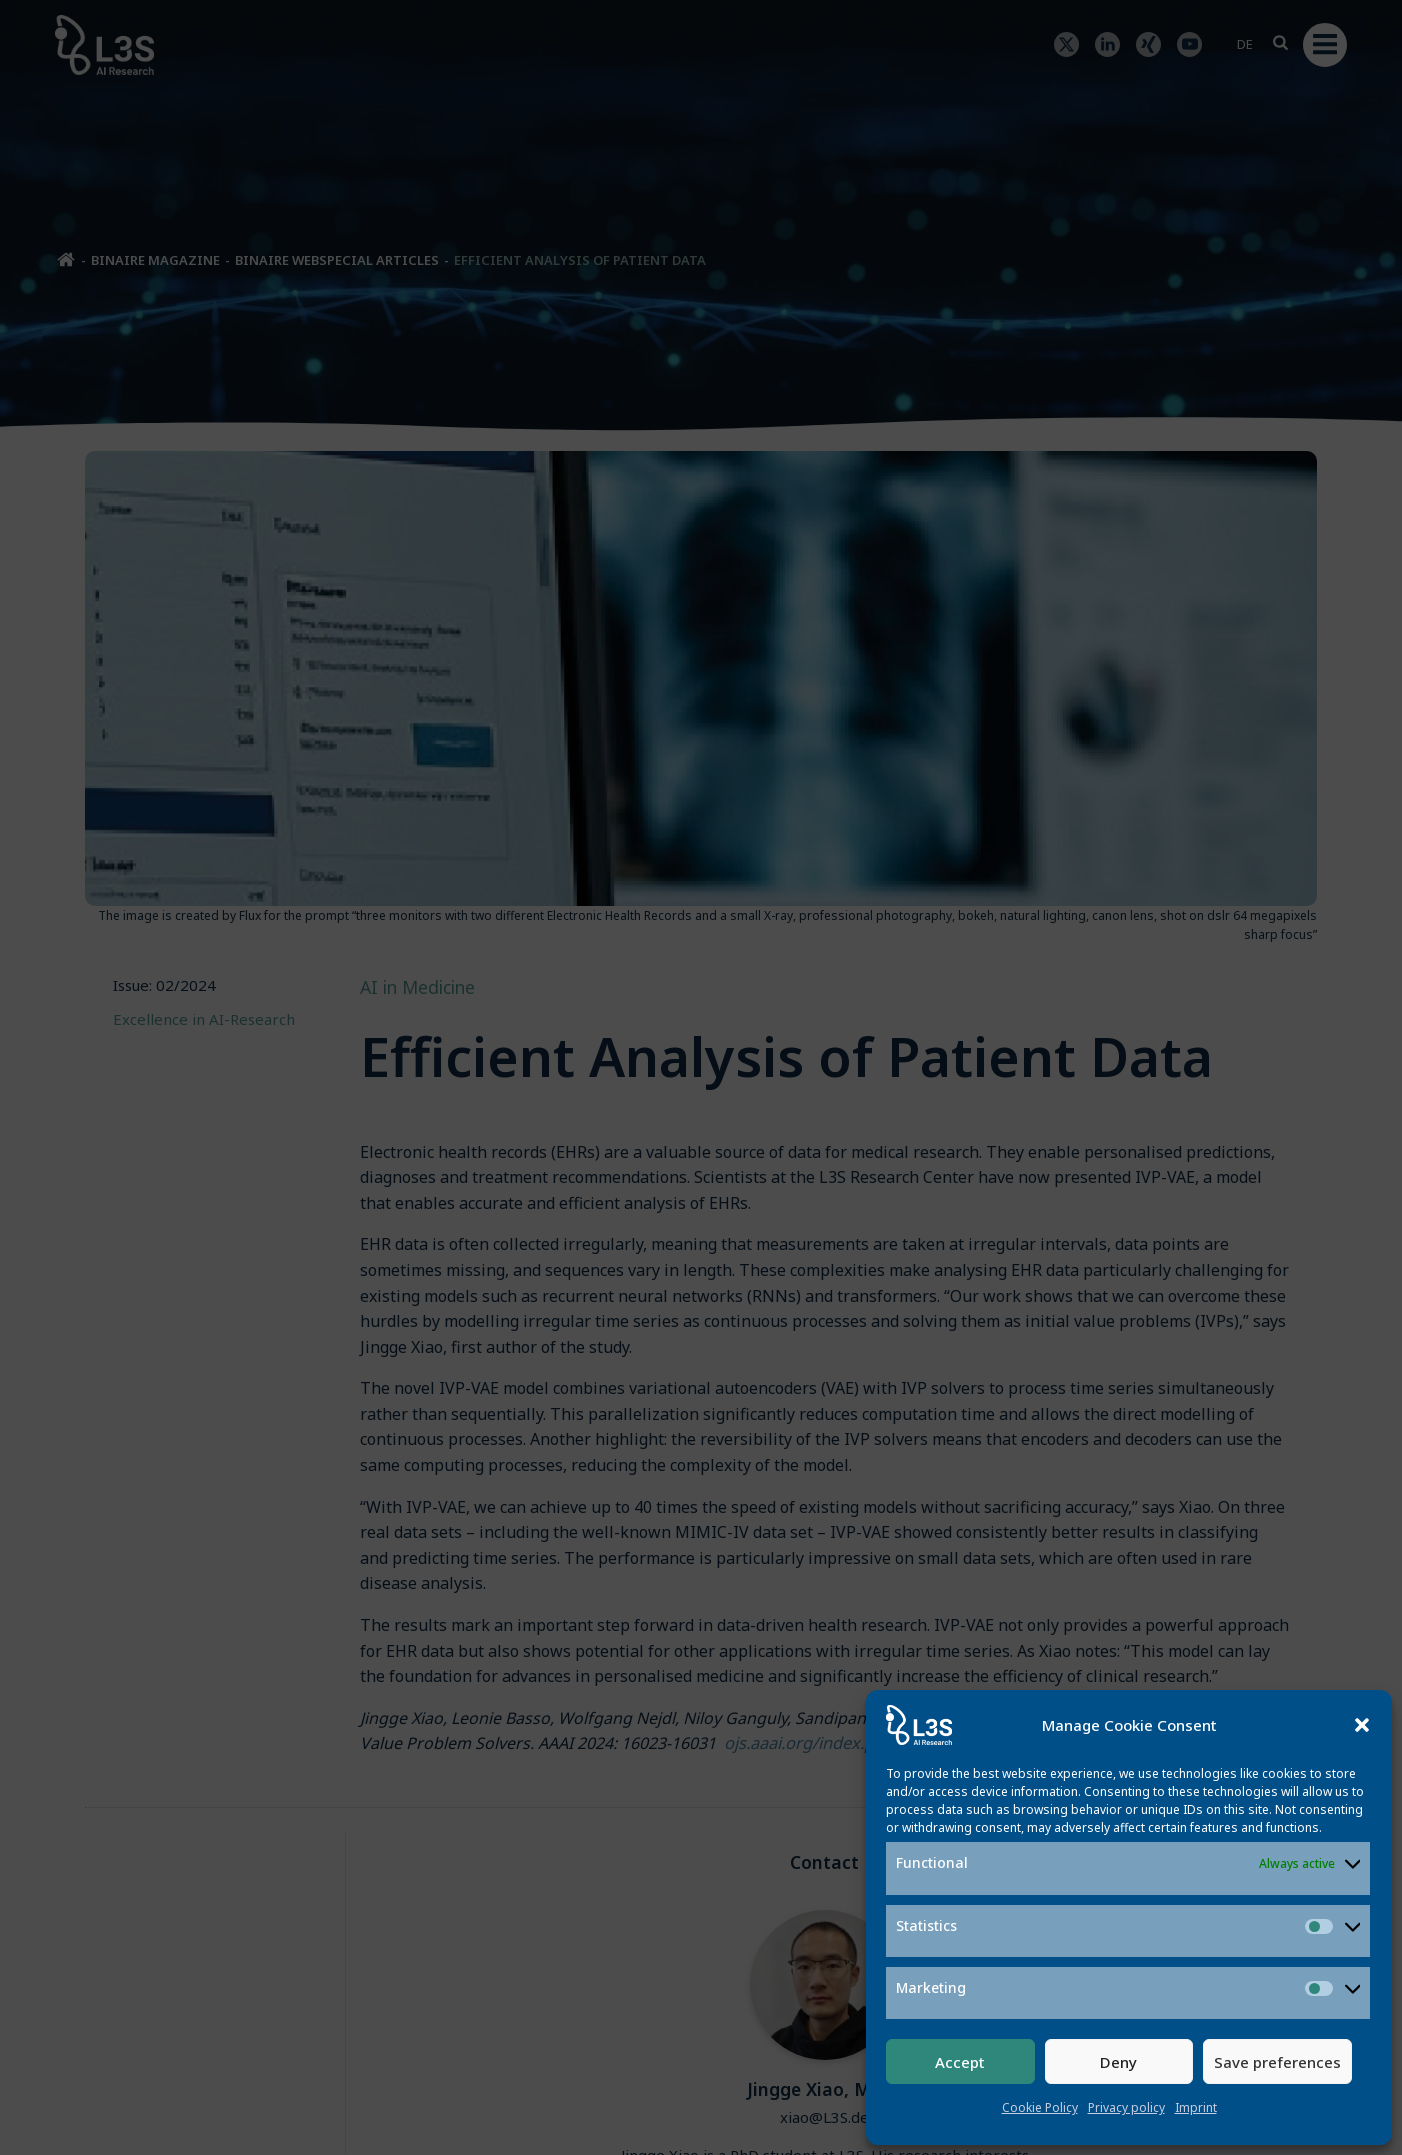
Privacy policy (1126, 2107)
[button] (1362, 1725)
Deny (1118, 2062)
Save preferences (1277, 2062)
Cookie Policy (1040, 2107)
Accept (960, 2062)
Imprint (1196, 2107)
